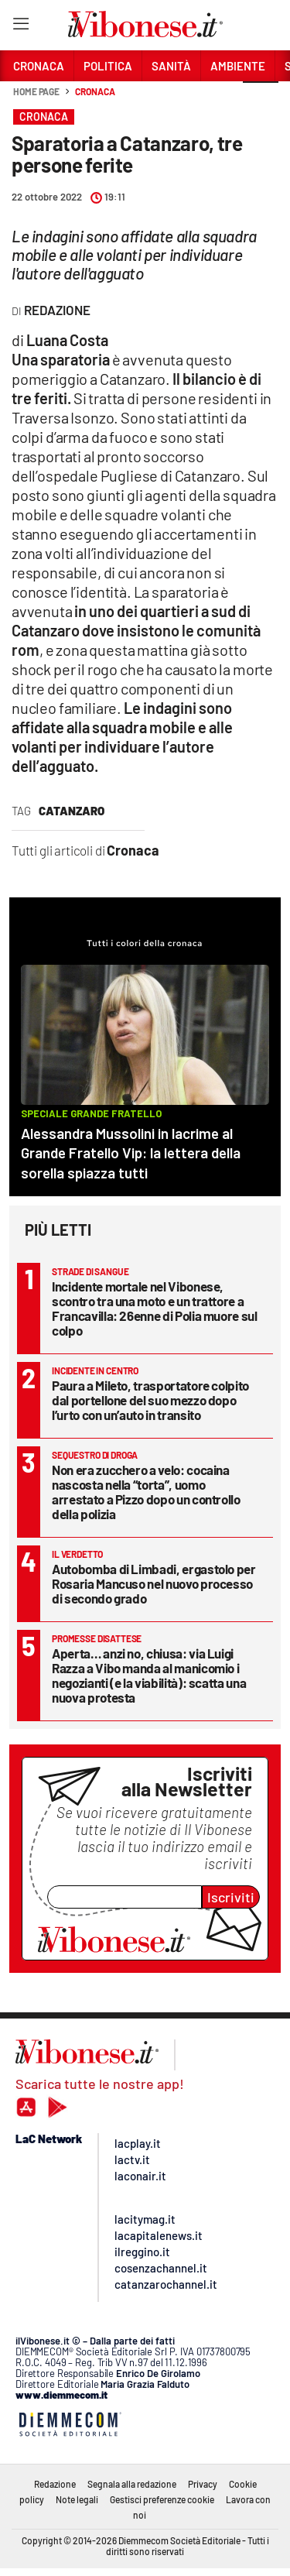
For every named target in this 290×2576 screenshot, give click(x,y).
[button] (260, 99)
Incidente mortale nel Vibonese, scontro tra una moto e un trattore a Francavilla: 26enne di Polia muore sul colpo (155, 1308)
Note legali (77, 2499)
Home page (36, 91)
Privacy (202, 2483)
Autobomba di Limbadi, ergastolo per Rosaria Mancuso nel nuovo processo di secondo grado (154, 1583)
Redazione (55, 2483)
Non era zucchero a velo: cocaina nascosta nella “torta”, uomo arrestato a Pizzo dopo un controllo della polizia (146, 1491)
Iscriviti (230, 1896)
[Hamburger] (20, 27)
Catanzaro (71, 811)
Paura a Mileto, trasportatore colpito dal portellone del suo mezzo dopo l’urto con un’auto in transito (150, 1399)
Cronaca (94, 91)
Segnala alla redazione (131, 2483)
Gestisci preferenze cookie (162, 2499)
